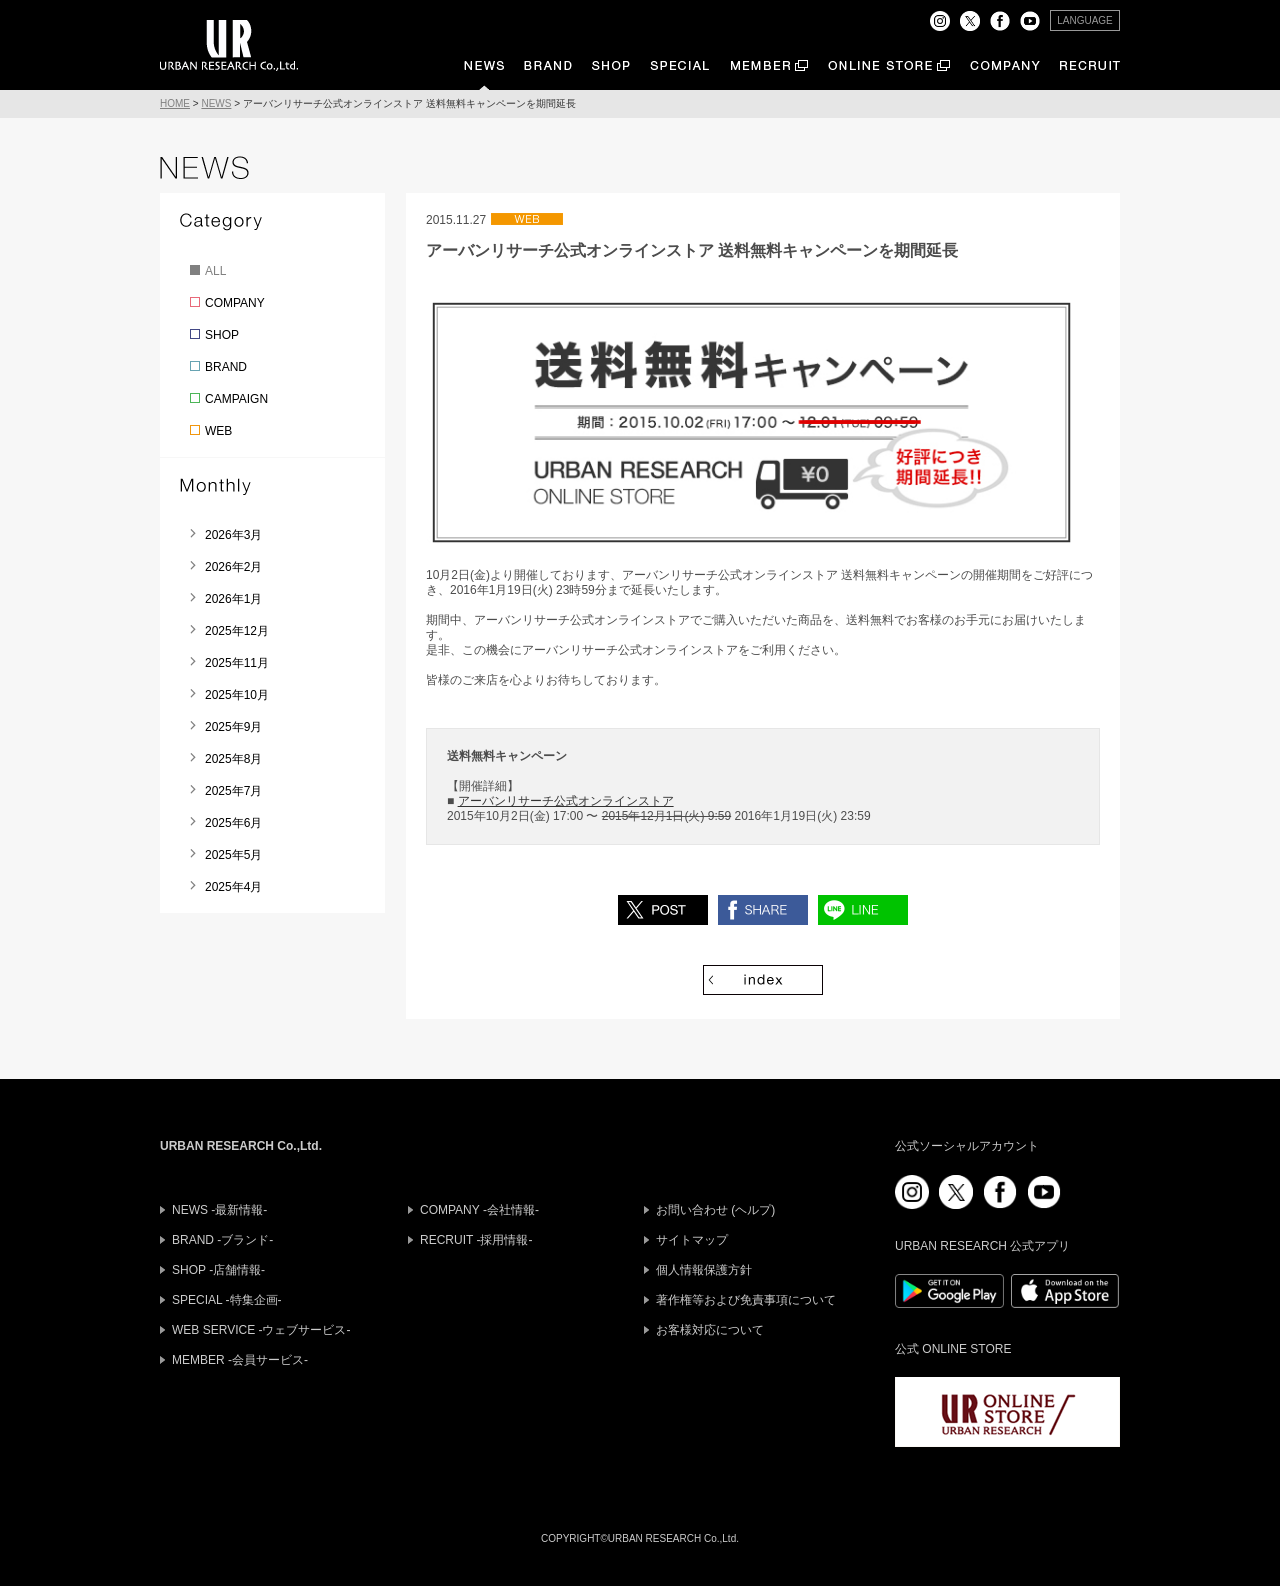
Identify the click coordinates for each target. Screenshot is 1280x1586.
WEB (218, 431)
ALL (215, 271)
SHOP (222, 335)
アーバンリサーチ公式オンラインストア (566, 801)
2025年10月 (237, 695)
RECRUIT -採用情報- (476, 1240)
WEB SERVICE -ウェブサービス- (261, 1330)
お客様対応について (710, 1330)
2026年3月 (233, 535)
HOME (175, 103)
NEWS (216, 103)
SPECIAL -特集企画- (227, 1300)
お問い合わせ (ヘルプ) (715, 1210)
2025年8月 (233, 759)
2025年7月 (233, 791)
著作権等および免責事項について (746, 1300)
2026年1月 (233, 599)
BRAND (226, 367)
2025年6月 (233, 823)
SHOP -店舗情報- (218, 1270)
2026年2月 (233, 567)
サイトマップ (692, 1240)
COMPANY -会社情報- (479, 1210)
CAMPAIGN (236, 399)
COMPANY (235, 303)
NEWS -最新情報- (219, 1210)
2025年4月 (233, 887)
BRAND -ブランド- (222, 1240)
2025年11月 (237, 663)
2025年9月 (233, 727)
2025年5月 (233, 855)
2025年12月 (237, 631)
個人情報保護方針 (704, 1270)
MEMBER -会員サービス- (240, 1360)
